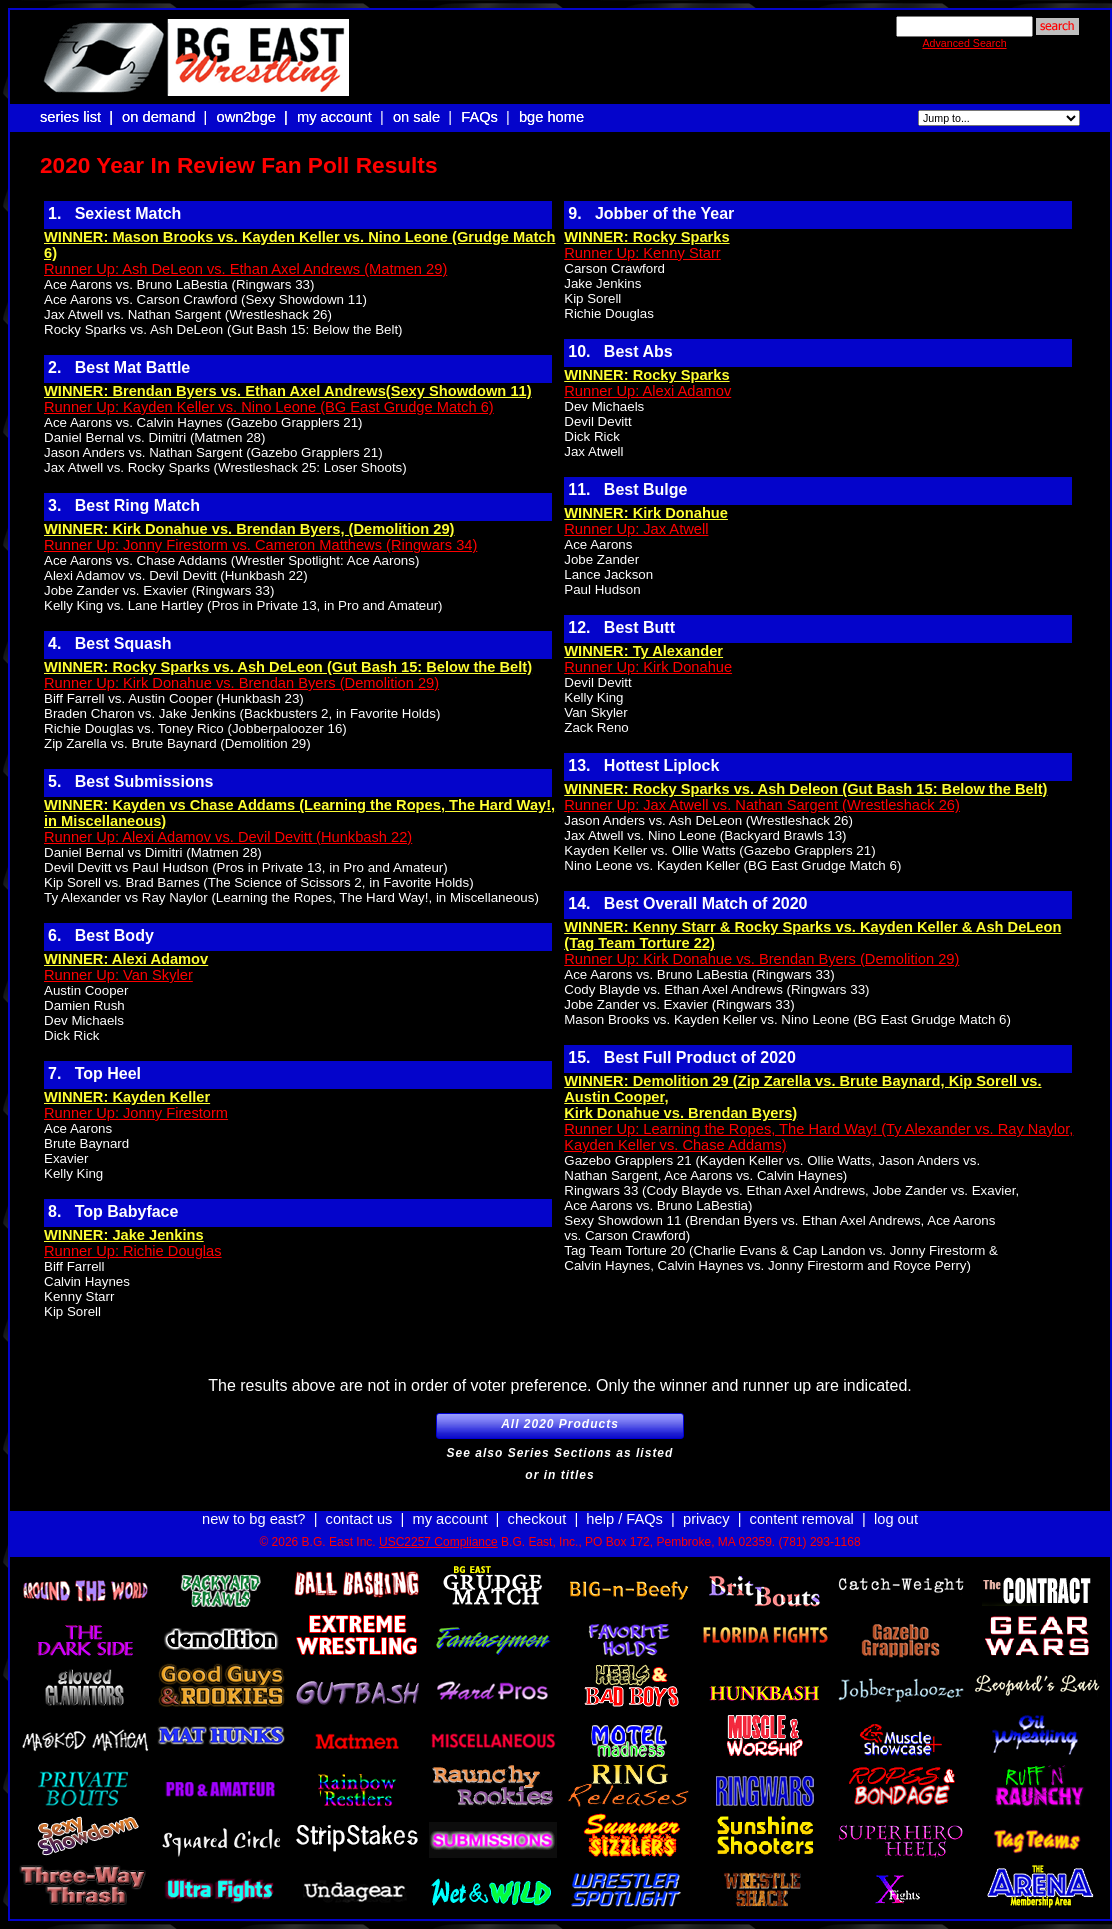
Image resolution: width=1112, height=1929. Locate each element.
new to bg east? (253, 1519)
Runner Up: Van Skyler (118, 975)
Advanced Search (964, 43)
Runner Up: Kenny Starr (642, 253)
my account (334, 117)
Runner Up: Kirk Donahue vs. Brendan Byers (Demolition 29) (241, 683)
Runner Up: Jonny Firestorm (136, 1113)
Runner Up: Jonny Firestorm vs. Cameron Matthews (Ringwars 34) (260, 545)
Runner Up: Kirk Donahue (648, 667)
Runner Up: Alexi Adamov (647, 391)
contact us (359, 1519)
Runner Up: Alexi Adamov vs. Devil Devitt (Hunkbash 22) (228, 837)
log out (896, 1519)
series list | (78, 117)
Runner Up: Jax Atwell (636, 529)
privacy (706, 1519)
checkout (537, 1519)
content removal (802, 1519)
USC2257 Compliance (438, 1542)
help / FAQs (624, 1519)
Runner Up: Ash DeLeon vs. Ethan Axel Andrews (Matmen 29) (245, 269)
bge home (551, 117)
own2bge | (254, 117)
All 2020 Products (560, 1428)
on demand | (166, 117)
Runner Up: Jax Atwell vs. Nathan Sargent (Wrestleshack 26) (762, 805)
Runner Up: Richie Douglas (133, 1251)
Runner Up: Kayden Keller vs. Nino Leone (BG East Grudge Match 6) (269, 407)
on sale (416, 117)
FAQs (479, 117)
